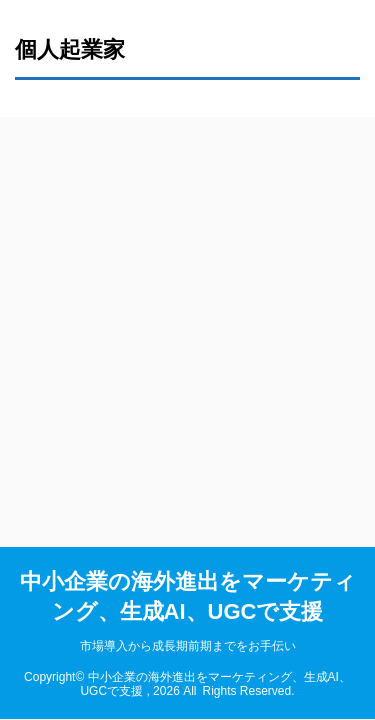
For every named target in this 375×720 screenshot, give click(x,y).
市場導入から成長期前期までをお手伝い (188, 646)
